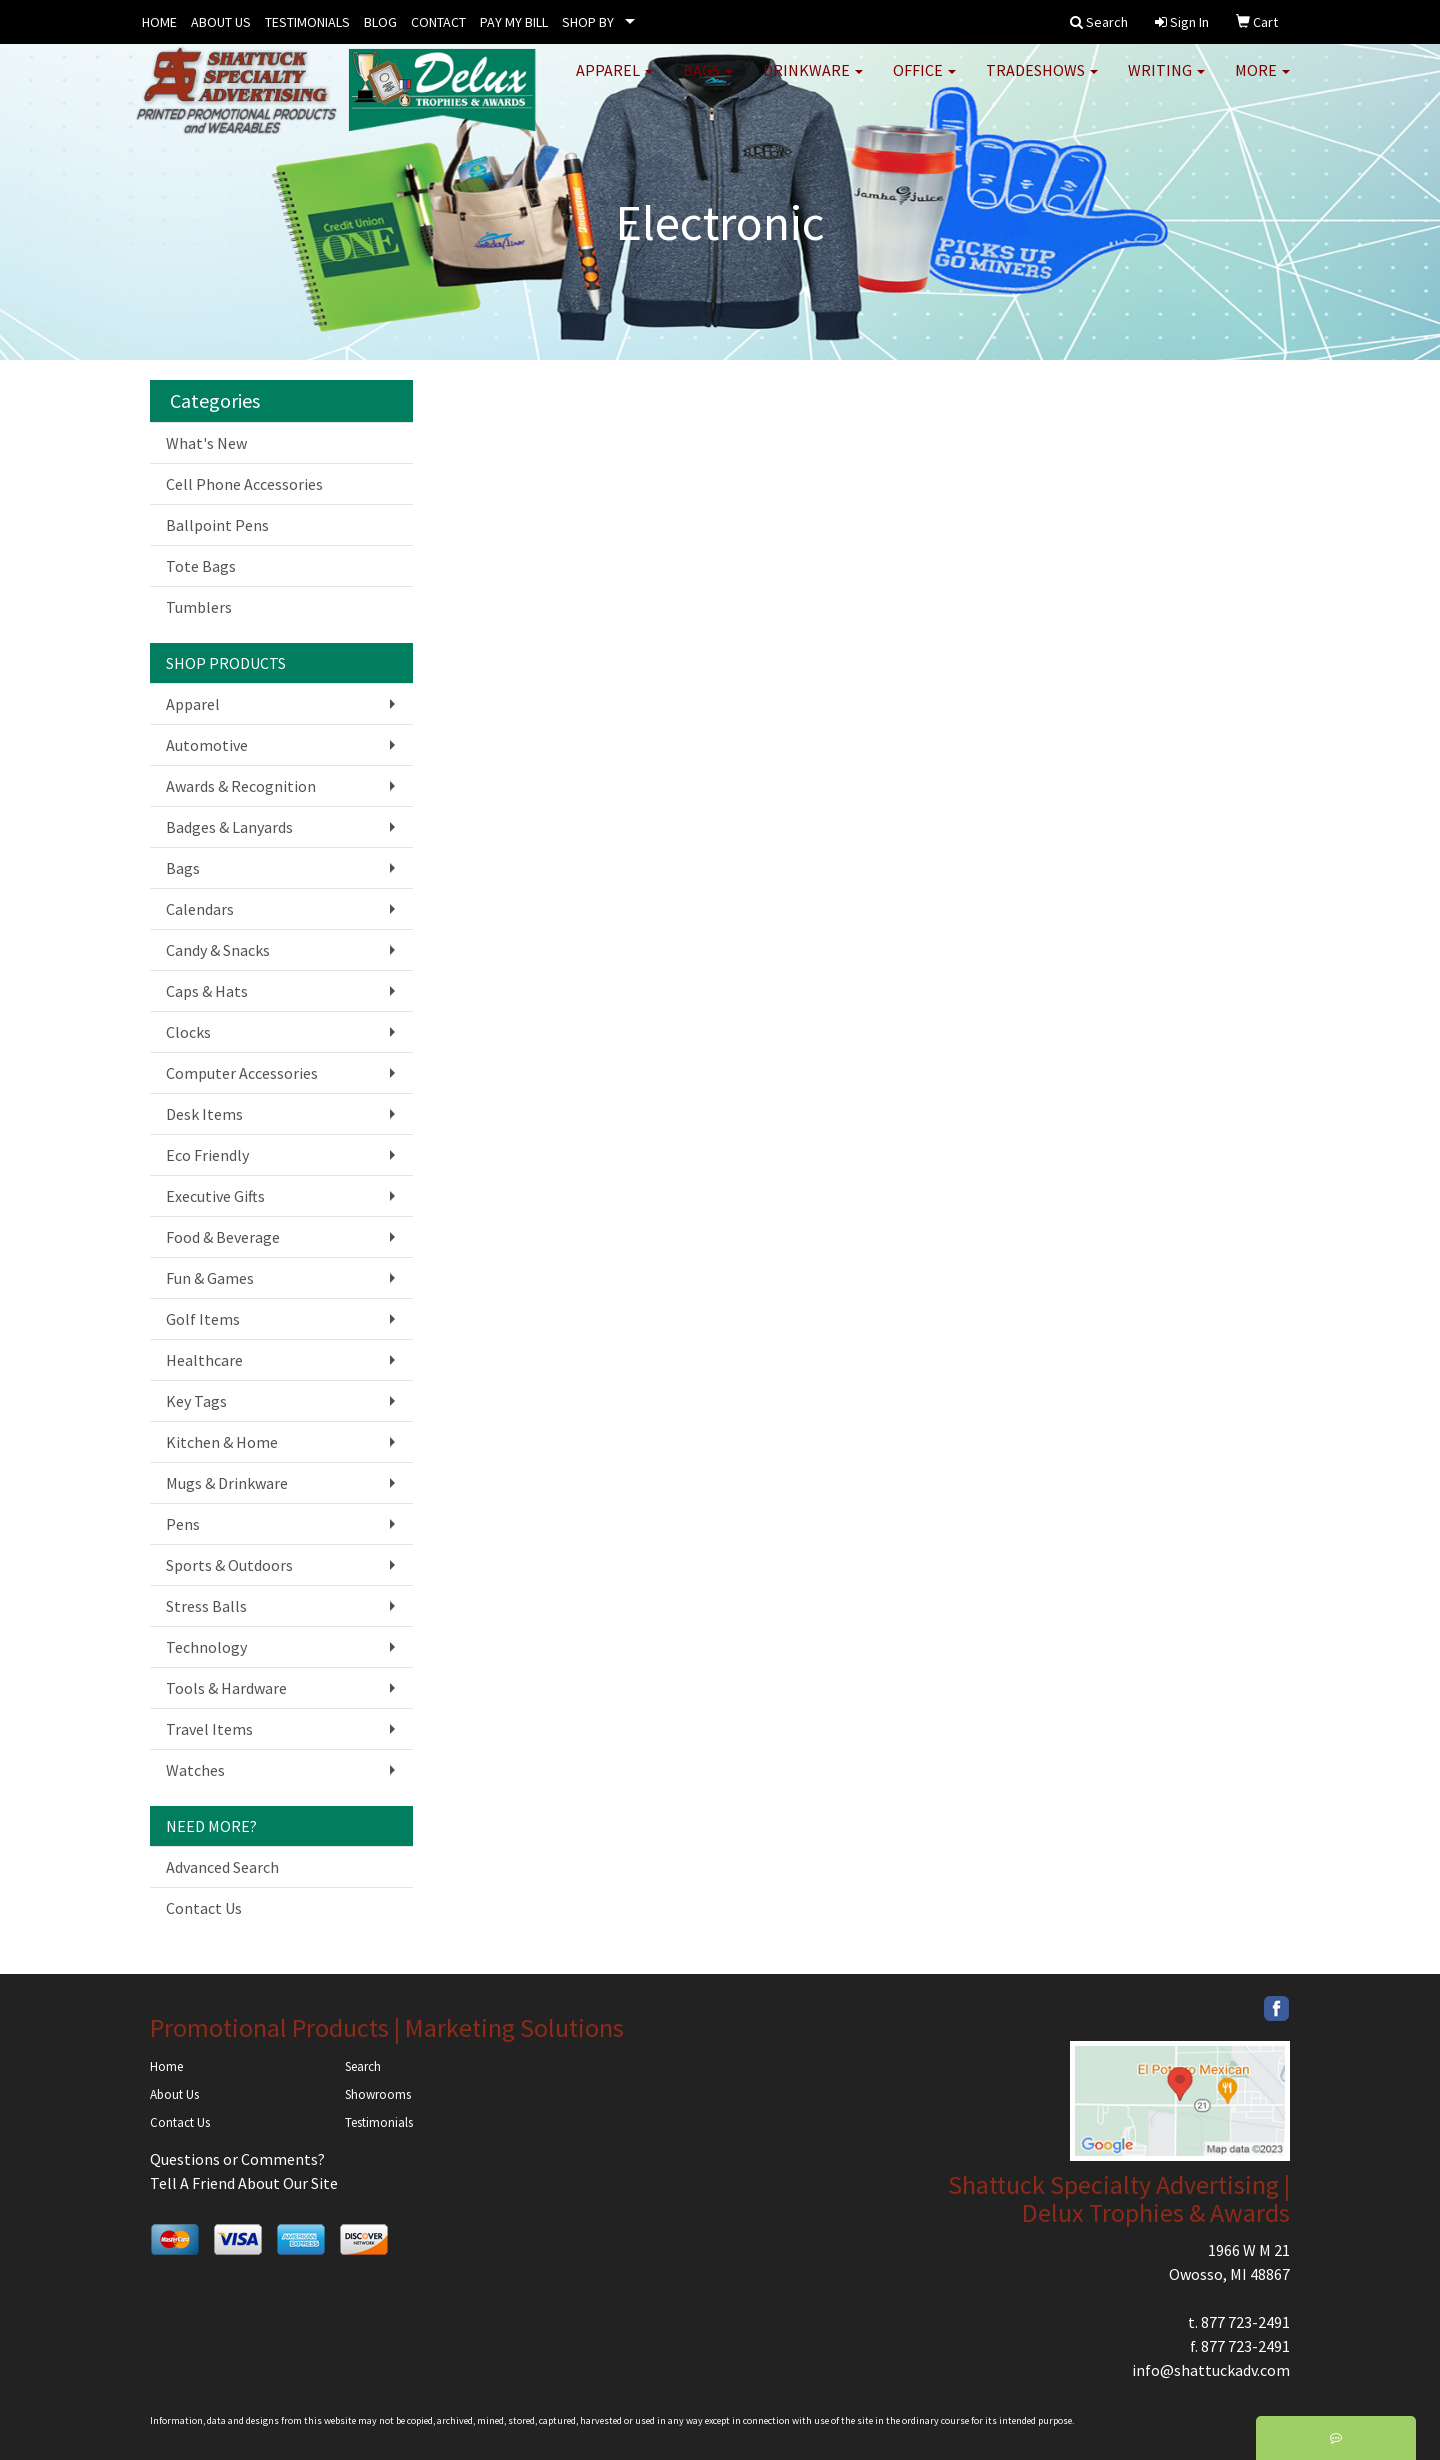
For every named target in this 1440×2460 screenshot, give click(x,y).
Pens (183, 1524)
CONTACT (438, 22)
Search (363, 2066)
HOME (159, 22)
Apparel (614, 80)
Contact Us (204, 1908)
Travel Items (209, 1729)
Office (924, 80)
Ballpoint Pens (217, 525)
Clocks (188, 1032)
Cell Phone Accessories (244, 484)
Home (166, 2066)
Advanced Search (222, 1867)
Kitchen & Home (222, 1442)
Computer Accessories (242, 1073)
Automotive (207, 745)
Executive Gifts (215, 1196)
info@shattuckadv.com (1211, 2370)
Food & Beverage (223, 1237)
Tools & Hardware (226, 1688)
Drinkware (813, 80)
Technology (206, 1647)
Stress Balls (206, 1606)
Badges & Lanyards (229, 827)
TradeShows (1042, 80)
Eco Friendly (207, 1155)
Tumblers (199, 607)
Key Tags (196, 1401)
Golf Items (203, 1319)
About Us (174, 2094)
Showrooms (378, 2094)
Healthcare (204, 1360)
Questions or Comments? (237, 2159)
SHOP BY (588, 22)
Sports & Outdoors (229, 1565)
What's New (206, 443)
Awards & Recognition (241, 786)
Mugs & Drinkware (227, 1483)
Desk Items (204, 1114)
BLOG (380, 22)
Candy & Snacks (218, 950)
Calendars (200, 909)
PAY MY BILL (514, 22)
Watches (195, 1770)
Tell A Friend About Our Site (244, 2183)
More (1262, 80)
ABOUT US (221, 22)
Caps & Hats (207, 991)
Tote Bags (201, 566)
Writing (1166, 80)
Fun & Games (210, 1278)
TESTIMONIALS (307, 22)
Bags (708, 80)
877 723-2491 (1245, 2322)
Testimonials (379, 2122)
